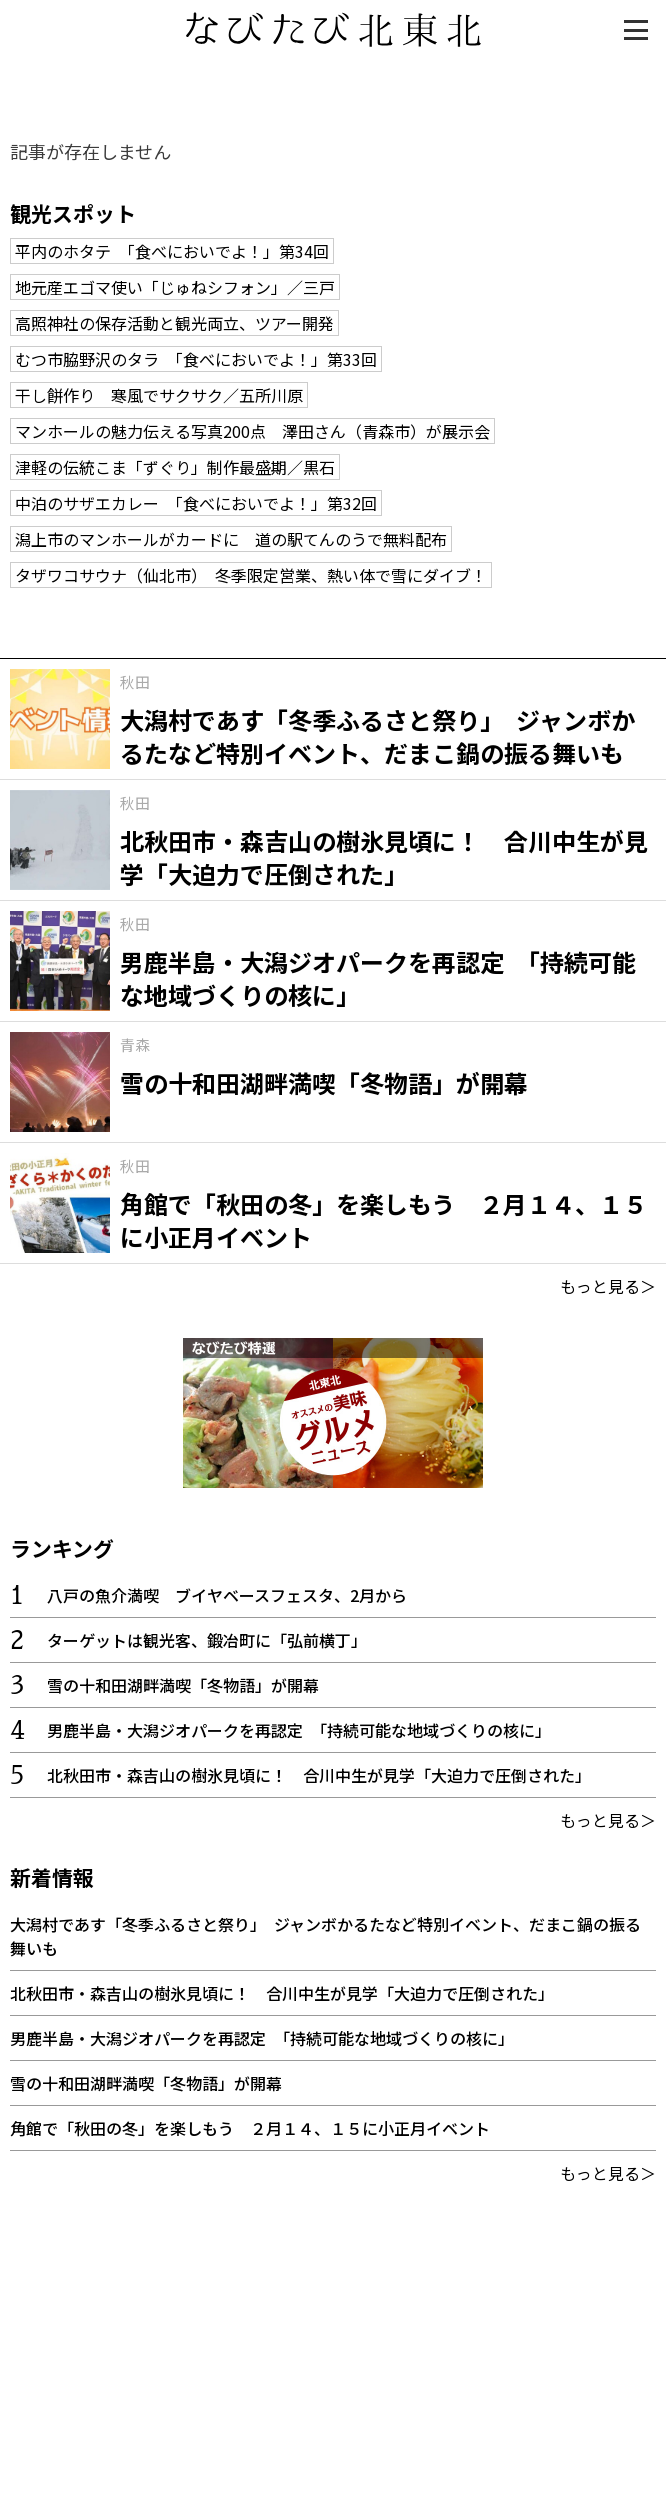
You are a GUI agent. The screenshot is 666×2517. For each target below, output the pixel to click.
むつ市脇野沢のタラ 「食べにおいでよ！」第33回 (196, 359)
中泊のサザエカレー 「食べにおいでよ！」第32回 (196, 503)
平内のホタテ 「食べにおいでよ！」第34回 (172, 251)
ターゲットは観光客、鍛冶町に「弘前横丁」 (207, 1640)
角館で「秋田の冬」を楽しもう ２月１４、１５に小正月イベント (250, 2128)
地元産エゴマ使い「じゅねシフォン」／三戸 (175, 287)
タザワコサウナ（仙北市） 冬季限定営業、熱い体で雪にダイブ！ (251, 575)
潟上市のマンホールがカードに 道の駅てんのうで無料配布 (231, 539)
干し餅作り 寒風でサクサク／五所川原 (159, 395)
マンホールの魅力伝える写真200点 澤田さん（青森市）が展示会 (252, 431)
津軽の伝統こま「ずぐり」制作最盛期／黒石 (175, 467)
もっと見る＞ (608, 1286)
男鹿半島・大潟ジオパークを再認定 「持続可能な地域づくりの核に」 (299, 1730)
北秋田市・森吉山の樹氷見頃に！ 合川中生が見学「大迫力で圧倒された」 (319, 1775)
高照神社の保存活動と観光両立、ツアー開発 (174, 323)
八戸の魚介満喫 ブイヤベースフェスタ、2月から (227, 1595)
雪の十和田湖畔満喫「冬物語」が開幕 (183, 1685)
